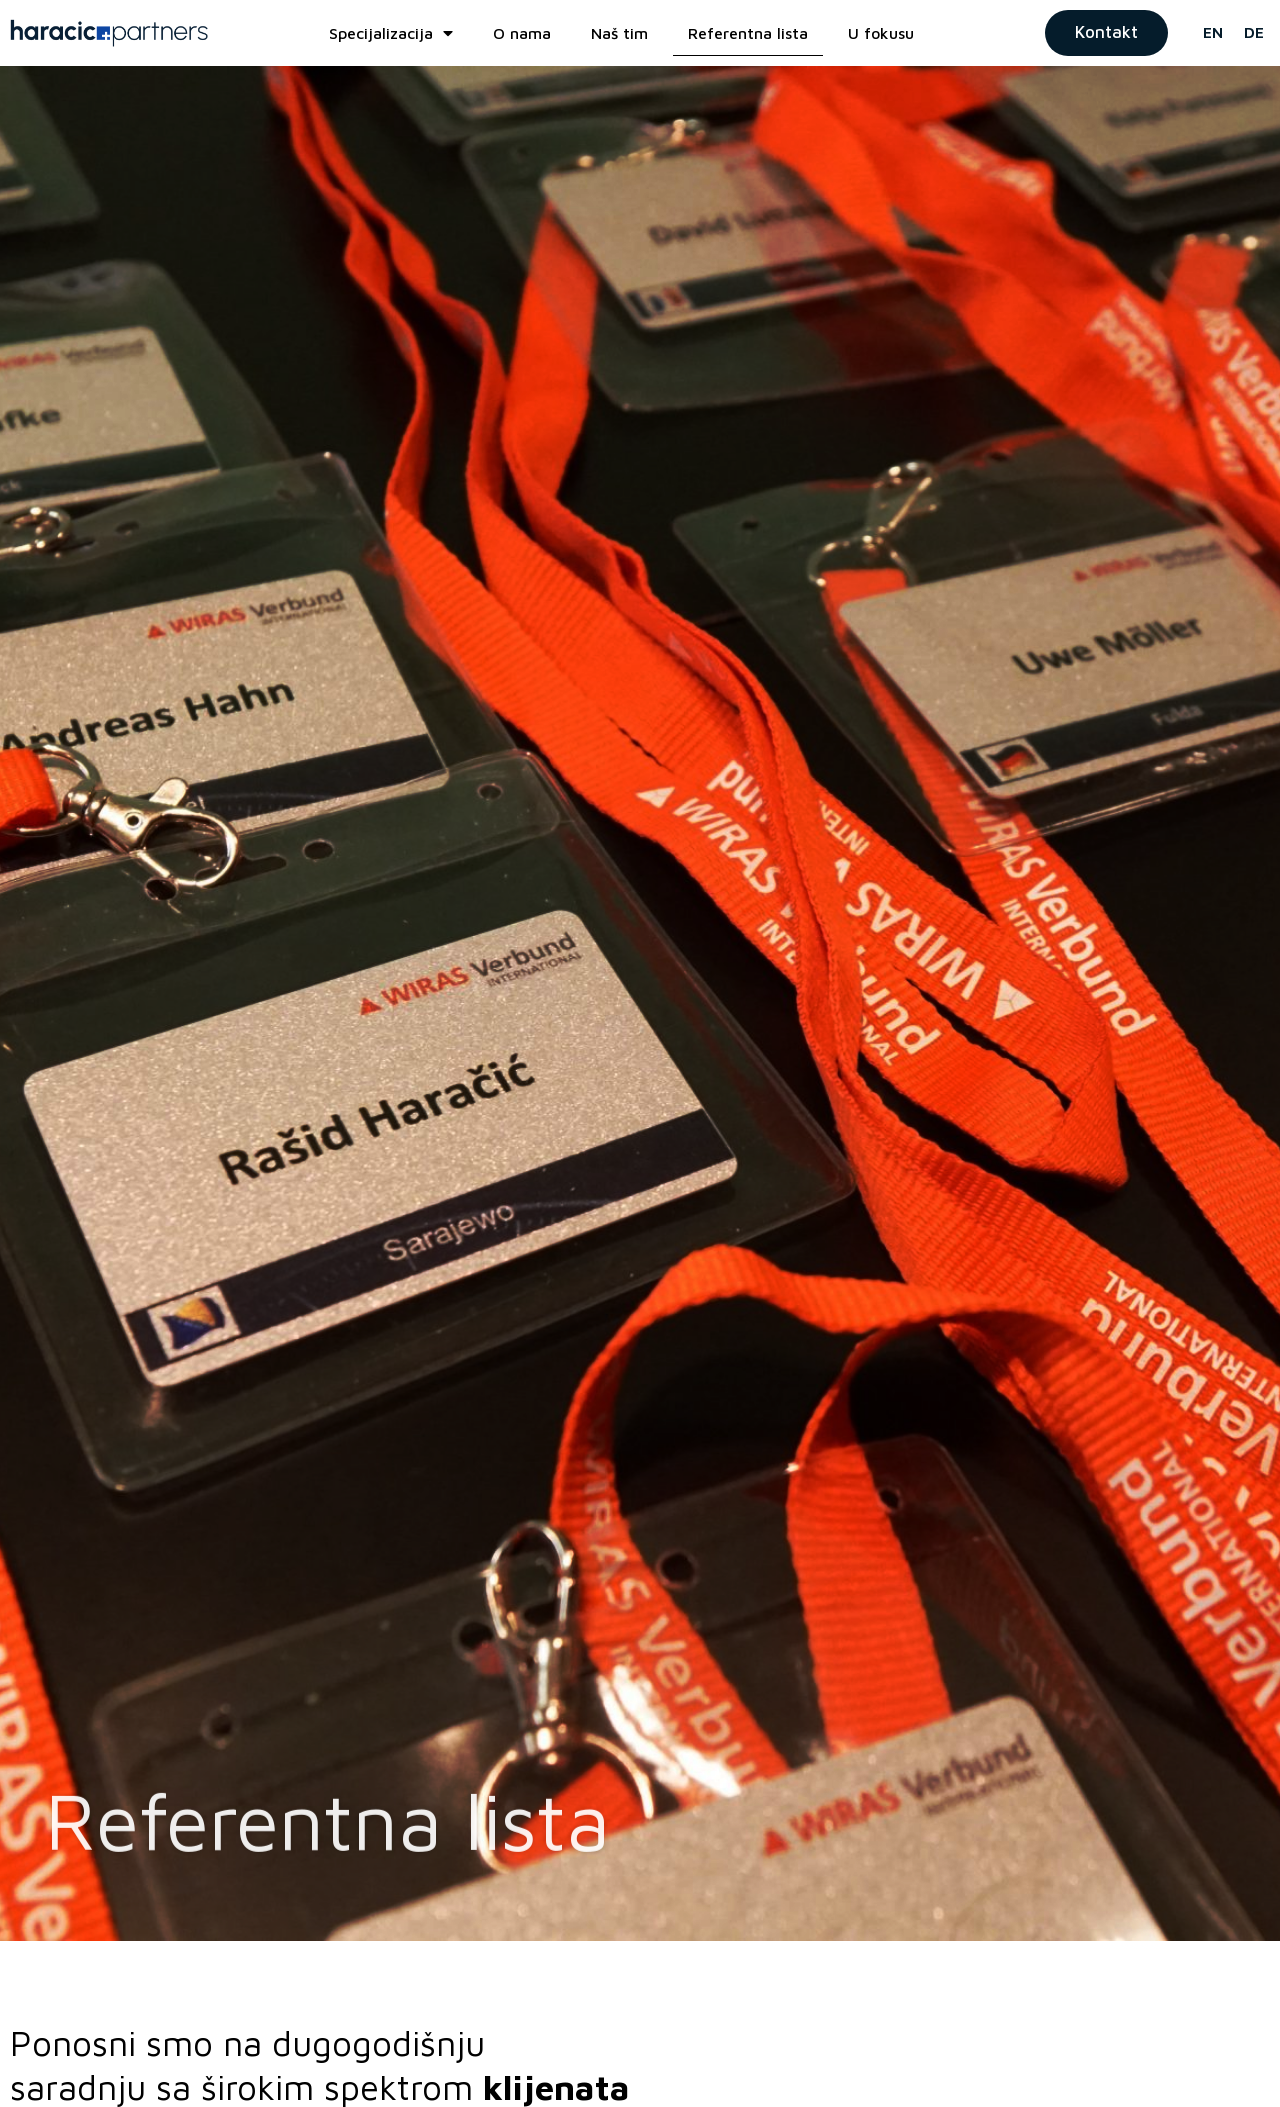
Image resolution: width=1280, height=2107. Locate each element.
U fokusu (881, 33)
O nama (522, 33)
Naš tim (619, 33)
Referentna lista (748, 33)
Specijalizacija (391, 33)
